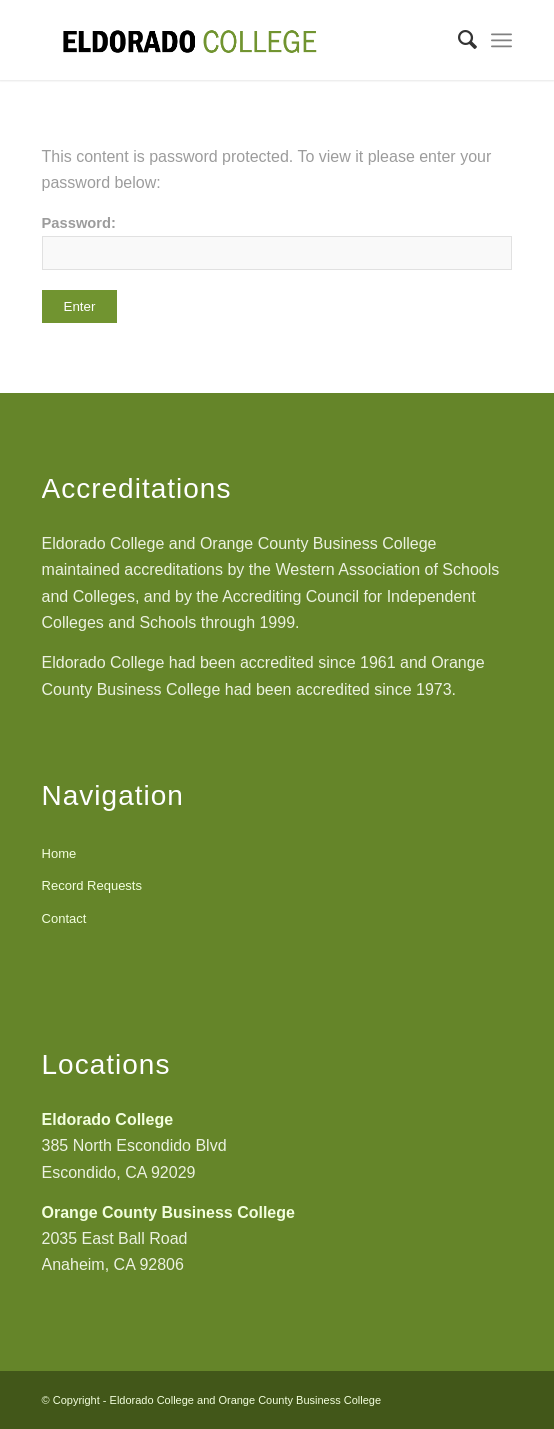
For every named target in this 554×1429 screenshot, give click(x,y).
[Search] (457, 40)
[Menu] (501, 40)
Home (59, 853)
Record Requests (92, 885)
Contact (64, 918)
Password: (277, 242)
